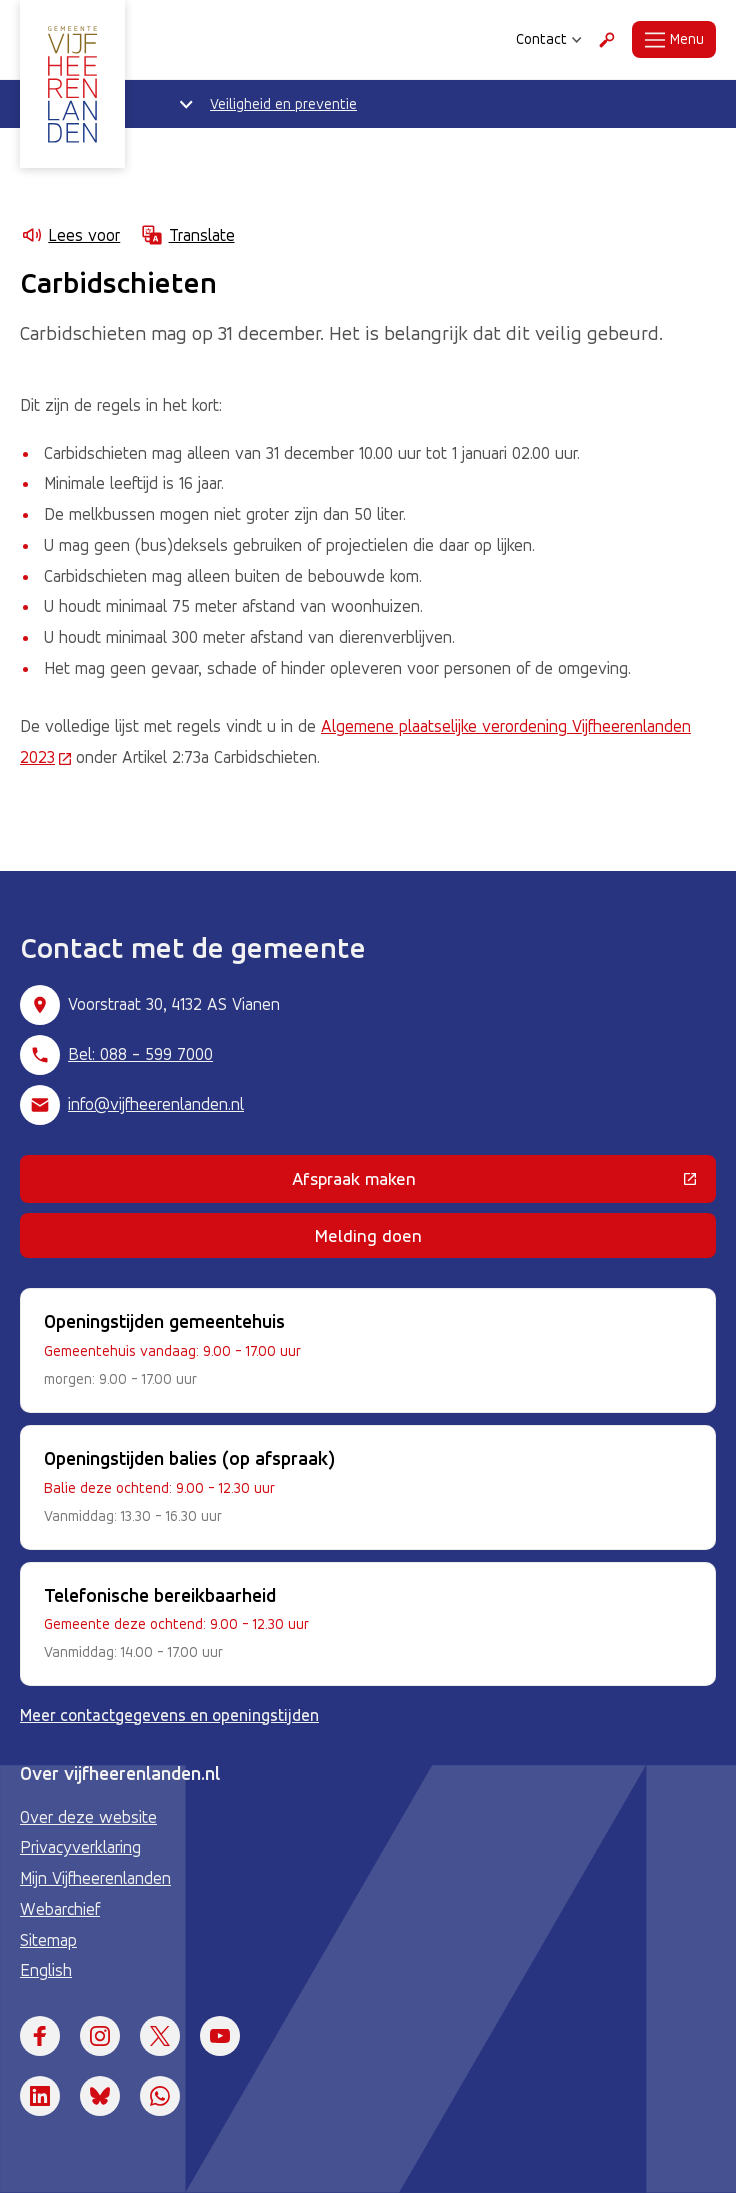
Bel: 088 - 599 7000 (140, 1054)
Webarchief (60, 1909)
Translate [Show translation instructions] (187, 235)
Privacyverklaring (80, 1847)
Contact (549, 39)
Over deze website (88, 1817)
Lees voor (70, 235)
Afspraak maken (482, 1183)
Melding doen (368, 1235)
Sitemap (48, 1940)
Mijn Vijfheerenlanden (95, 1878)
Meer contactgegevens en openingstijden (169, 1715)
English (46, 1970)
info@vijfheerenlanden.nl (156, 1104)
